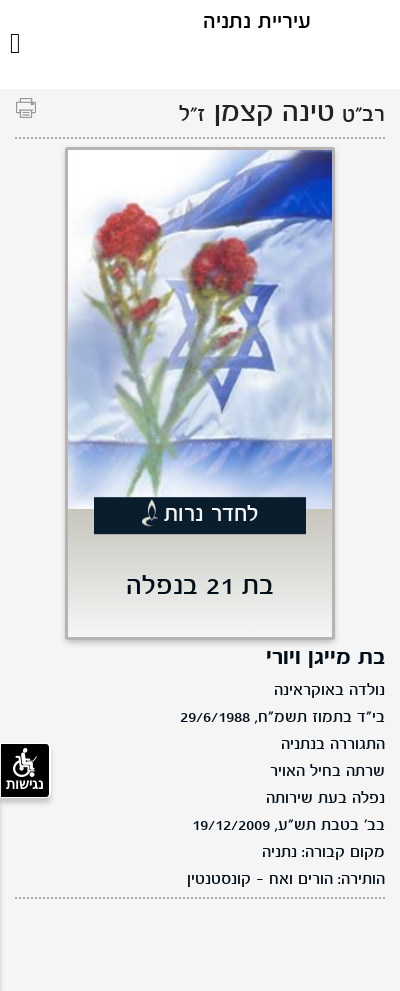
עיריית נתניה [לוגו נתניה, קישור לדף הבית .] (257, 22)
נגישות (25, 770)
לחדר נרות (211, 516)
